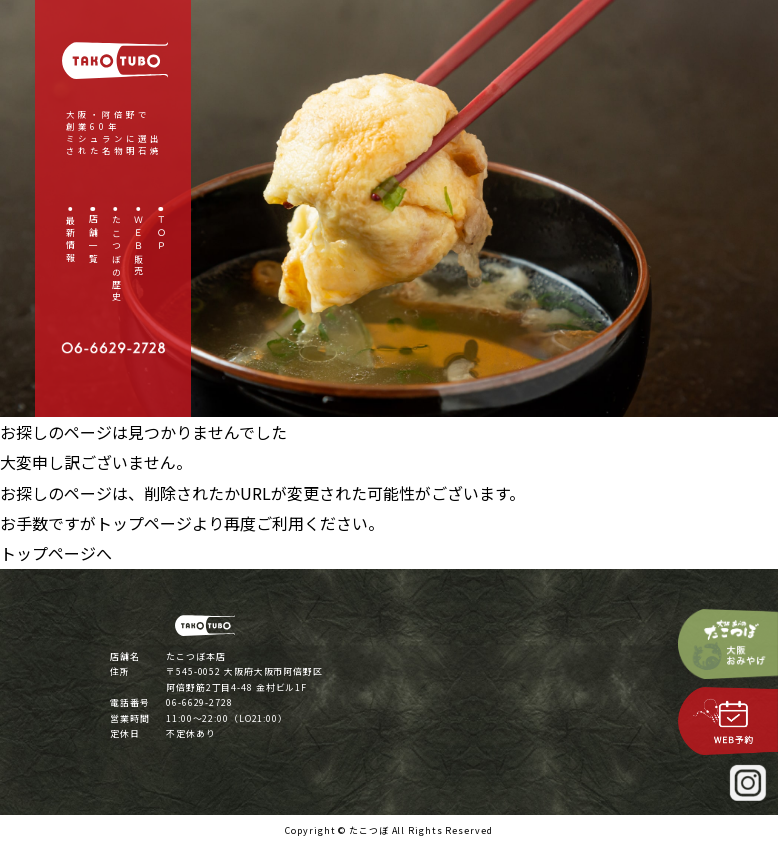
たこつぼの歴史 (115, 260)
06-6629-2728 (199, 702)
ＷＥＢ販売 (138, 247)
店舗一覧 (92, 241)
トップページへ (56, 553)
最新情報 (70, 241)
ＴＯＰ (161, 234)
